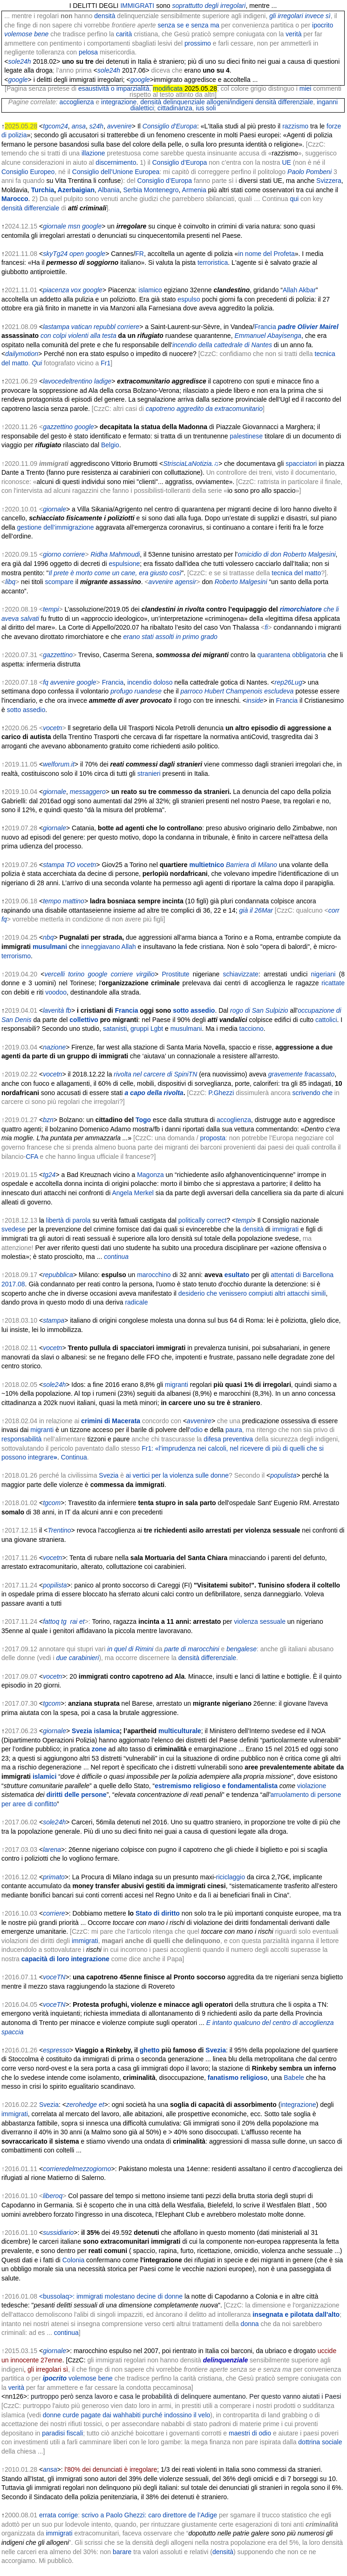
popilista (55, 1585)
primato (54, 1877)
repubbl (105, 326)
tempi (51, 609)
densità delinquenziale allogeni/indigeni (196, 102)
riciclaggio (230, 1877)
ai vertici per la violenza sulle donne (177, 1475)
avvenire (161, 581)
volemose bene (90, 2378)
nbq (48, 937)
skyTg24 (55, 253)
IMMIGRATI (137, 5)
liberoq (52, 2195)
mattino (73, 901)
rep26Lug (288, 682)
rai (74, 1621)
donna (250, 2323)
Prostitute (175, 974)
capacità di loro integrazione (65, 1959)
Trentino (59, 1530)
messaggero (88, 791)
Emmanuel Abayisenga (267, 335)
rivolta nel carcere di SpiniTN (155, 1074)
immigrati (285, 1229)
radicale (136, 1302)
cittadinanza (174, 108)
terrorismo (16, 956)
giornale (54, 509)
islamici (44, 1776)
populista (283, 1475)
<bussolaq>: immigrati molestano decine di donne (111, 2296)
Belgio (110, 445)
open (76, 253)
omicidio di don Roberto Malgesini (286, 554)
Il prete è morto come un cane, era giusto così (114, 573)
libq (10, 581)
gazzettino (58, 426)
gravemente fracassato (301, 1074)
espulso (188, 299)
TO (70, 864)
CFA (32, 1156)
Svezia (108, 1475)
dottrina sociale (320, 2442)
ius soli (206, 108)
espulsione (124, 563)
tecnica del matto (296, 573)
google (18, 79)
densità (104, 16)
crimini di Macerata (110, 1421)
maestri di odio (250, 2433)
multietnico (206, 864)
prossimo (197, 43)
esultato (237, 1274)
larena (52, 1849)
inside (255, 700)
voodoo (56, 992)
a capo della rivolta (154, 1092)
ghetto (150, 2050)
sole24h (19, 61)
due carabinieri (77, 1657)
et (82, 1621)
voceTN (54, 1977)
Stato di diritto (158, 1913)
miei (305, 88)
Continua (74, 1457)
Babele (294, 2077)
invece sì (317, 16)
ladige (102, 381)
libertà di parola (68, 1220)
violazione (311, 1785)
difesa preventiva (228, 1439)
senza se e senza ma (188, 25)
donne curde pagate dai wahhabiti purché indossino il (120, 2415)
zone (99, 1749)
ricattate (333, 983)
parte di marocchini (191, 1649)
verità (293, 34)
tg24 (49, 1174)
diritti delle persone (76, 1794)
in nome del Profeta (266, 253)
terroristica (212, 262)
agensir (185, 581)
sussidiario (58, 2232)
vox (76, 290)
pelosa (88, 52)
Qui (37, 363)
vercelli (54, 974)
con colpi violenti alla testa (78, 335)
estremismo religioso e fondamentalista (216, 1785)
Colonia (73, 2260)
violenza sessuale (260, 1621)
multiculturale (179, 1731)
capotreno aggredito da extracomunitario (204, 408)
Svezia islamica (96, 1731)
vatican (81, 326)
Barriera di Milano (251, 864)
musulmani (50, 946)
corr (334, 910)
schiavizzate (241, 974)
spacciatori (301, 463)
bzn (48, 1119)
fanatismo (223, 2077)
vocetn (52, 728)
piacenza (56, 290)
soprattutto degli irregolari (208, 5)
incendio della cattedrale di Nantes (222, 345)
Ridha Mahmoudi (115, 554)
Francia (265, 326)
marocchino (153, 1274)
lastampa (56, 326)
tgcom (52, 1503)
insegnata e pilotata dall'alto (296, 2314)
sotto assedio (26, 709)
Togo (143, 1119)
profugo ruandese (136, 691)
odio (196, 1429)
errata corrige (58, 2515)
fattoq (51, 1621)
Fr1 (105, 363)
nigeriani (323, 974)
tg (64, 1621)
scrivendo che (313, 1092)
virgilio (145, 974)
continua (116, 1256)
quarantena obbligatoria (291, 655)
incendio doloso (149, 682)
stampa (53, 864)
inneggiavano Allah (108, 946)
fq (45, 682)
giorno (52, 554)
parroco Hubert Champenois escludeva (236, 691)
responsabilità (21, 1439)
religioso (253, 2077)
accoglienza (77, 102)
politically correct (202, 1220)
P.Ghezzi (221, 1092)
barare (122, 2552)
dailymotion (21, 353)
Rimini (144, 1649)
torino (76, 974)
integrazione (118, 102)
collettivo (83, 1019)
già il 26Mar (256, 910)
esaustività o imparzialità (114, 88)
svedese (13, 1229)
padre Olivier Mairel (308, 326)
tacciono (251, 1028)
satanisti (115, 1028)
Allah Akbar (299, 290)
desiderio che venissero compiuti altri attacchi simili (252, 1293)
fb (68, 1010)
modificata (168, 88)
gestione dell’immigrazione (55, 527)
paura (233, 1429)
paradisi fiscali (62, 2433)
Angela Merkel (133, 1193)
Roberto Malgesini (241, 581)
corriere (128, 326)
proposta (212, 1138)
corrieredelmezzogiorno (77, 2168)
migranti (176, 1384)
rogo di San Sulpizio (259, 1010)
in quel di (120, 1649)
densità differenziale (284, 102)
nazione (54, 1047)
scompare (59, 581)
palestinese (246, 436)
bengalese (241, 1649)
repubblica (58, 1274)
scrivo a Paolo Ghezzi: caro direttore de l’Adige (149, 2515)
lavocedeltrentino (67, 381)
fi (266, 627)
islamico (150, 290)
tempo (52, 901)
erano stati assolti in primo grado (170, 636)
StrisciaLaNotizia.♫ (190, 463)
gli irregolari (286, 16)
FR (139, 253)
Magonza (150, 1174)
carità (124, 34)
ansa (50, 2469)
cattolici (326, 1019)
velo (204, 2415)
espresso (56, 2050)
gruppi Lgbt (146, 1028)
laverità (53, 1010)
